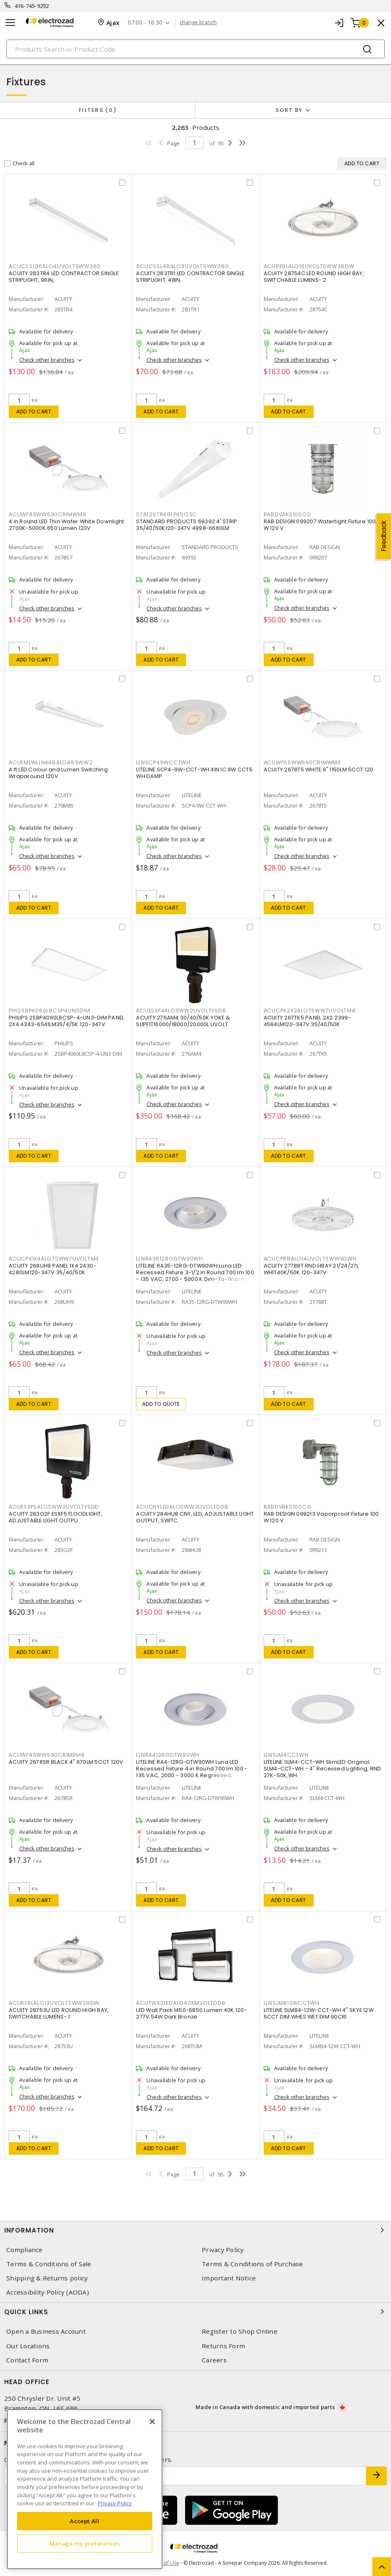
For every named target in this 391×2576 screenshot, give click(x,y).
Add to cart (34, 411)
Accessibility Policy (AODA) (47, 2292)
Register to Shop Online (239, 2331)
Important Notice (229, 2278)
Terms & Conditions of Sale (49, 2264)
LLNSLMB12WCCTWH (291, 2003)
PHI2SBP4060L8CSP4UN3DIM (49, 1010)
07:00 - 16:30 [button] (145, 22)
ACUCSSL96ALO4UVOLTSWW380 (55, 266)
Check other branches (46, 359)
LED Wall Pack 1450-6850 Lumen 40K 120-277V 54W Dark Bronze (191, 2013)
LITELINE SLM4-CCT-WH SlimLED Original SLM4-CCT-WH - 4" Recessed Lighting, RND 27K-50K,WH (322, 1768)
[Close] (152, 2421)
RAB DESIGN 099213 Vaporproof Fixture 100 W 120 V (321, 1517)
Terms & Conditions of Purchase (252, 2264)
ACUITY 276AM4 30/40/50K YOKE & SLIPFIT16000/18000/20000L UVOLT (183, 1021)
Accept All (84, 2521)
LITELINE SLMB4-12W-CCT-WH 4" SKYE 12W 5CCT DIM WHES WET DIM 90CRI (319, 2013)
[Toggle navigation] (10, 23)
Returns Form (223, 2346)
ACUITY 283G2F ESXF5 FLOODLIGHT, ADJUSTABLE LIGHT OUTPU (55, 1517)
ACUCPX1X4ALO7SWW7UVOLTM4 (54, 1258)
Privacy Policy (223, 2250)
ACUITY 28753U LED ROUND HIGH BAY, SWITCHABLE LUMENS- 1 (59, 2013)
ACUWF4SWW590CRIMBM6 (46, 1754)
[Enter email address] (185, 2476)
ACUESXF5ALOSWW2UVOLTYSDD (54, 1506)
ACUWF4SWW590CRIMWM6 (47, 514)
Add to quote (161, 1403)
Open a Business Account (46, 2331)
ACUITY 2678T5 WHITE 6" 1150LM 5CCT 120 (319, 769)
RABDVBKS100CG (288, 1506)
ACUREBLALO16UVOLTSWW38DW (309, 266)
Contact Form (27, 2360)
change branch (198, 22)
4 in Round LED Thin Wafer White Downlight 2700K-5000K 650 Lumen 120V (66, 525)
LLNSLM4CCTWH (286, 1754)
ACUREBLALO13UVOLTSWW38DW (54, 2003)
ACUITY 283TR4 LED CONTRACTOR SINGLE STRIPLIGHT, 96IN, (64, 276)
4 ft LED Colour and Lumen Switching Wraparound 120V (58, 773)
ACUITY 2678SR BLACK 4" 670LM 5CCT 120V (66, 1761)
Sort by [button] (289, 110)
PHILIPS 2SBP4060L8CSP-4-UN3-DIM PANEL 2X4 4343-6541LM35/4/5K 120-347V (66, 1021)
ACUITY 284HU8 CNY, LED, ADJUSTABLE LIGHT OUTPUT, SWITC (195, 1517)
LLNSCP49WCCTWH (163, 762)
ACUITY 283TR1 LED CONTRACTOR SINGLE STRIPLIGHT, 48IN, (190, 276)
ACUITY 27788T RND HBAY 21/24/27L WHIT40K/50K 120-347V (311, 1269)
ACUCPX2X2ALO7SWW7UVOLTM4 (310, 1010)
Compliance (24, 2250)
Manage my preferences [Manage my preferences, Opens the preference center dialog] (84, 2543)
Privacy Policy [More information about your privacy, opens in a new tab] (115, 2503)
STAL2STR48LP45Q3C (166, 514)
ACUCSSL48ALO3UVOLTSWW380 (182, 266)
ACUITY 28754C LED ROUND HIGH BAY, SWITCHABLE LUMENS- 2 (314, 276)
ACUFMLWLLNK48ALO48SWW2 (51, 762)
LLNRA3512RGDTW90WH (169, 1258)
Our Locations (27, 2346)
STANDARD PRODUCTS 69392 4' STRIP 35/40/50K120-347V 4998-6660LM (186, 525)
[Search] (195, 49)
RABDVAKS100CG (288, 514)
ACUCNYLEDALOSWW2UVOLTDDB (182, 1506)
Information (195, 2230)
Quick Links (195, 2311)
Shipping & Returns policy (47, 2278)
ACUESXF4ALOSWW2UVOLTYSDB (181, 1010)
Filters (97, 110)
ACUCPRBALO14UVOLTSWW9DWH (310, 1258)
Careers (214, 2360)
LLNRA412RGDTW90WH (167, 1754)
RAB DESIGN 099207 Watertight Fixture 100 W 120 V (320, 525)
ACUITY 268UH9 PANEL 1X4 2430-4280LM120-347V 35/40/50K (52, 1269)
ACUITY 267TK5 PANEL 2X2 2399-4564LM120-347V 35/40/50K (307, 1021)
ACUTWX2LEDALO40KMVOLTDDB (180, 2003)
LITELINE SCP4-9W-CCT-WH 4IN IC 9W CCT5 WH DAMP (194, 773)
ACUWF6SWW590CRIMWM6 (302, 762)
